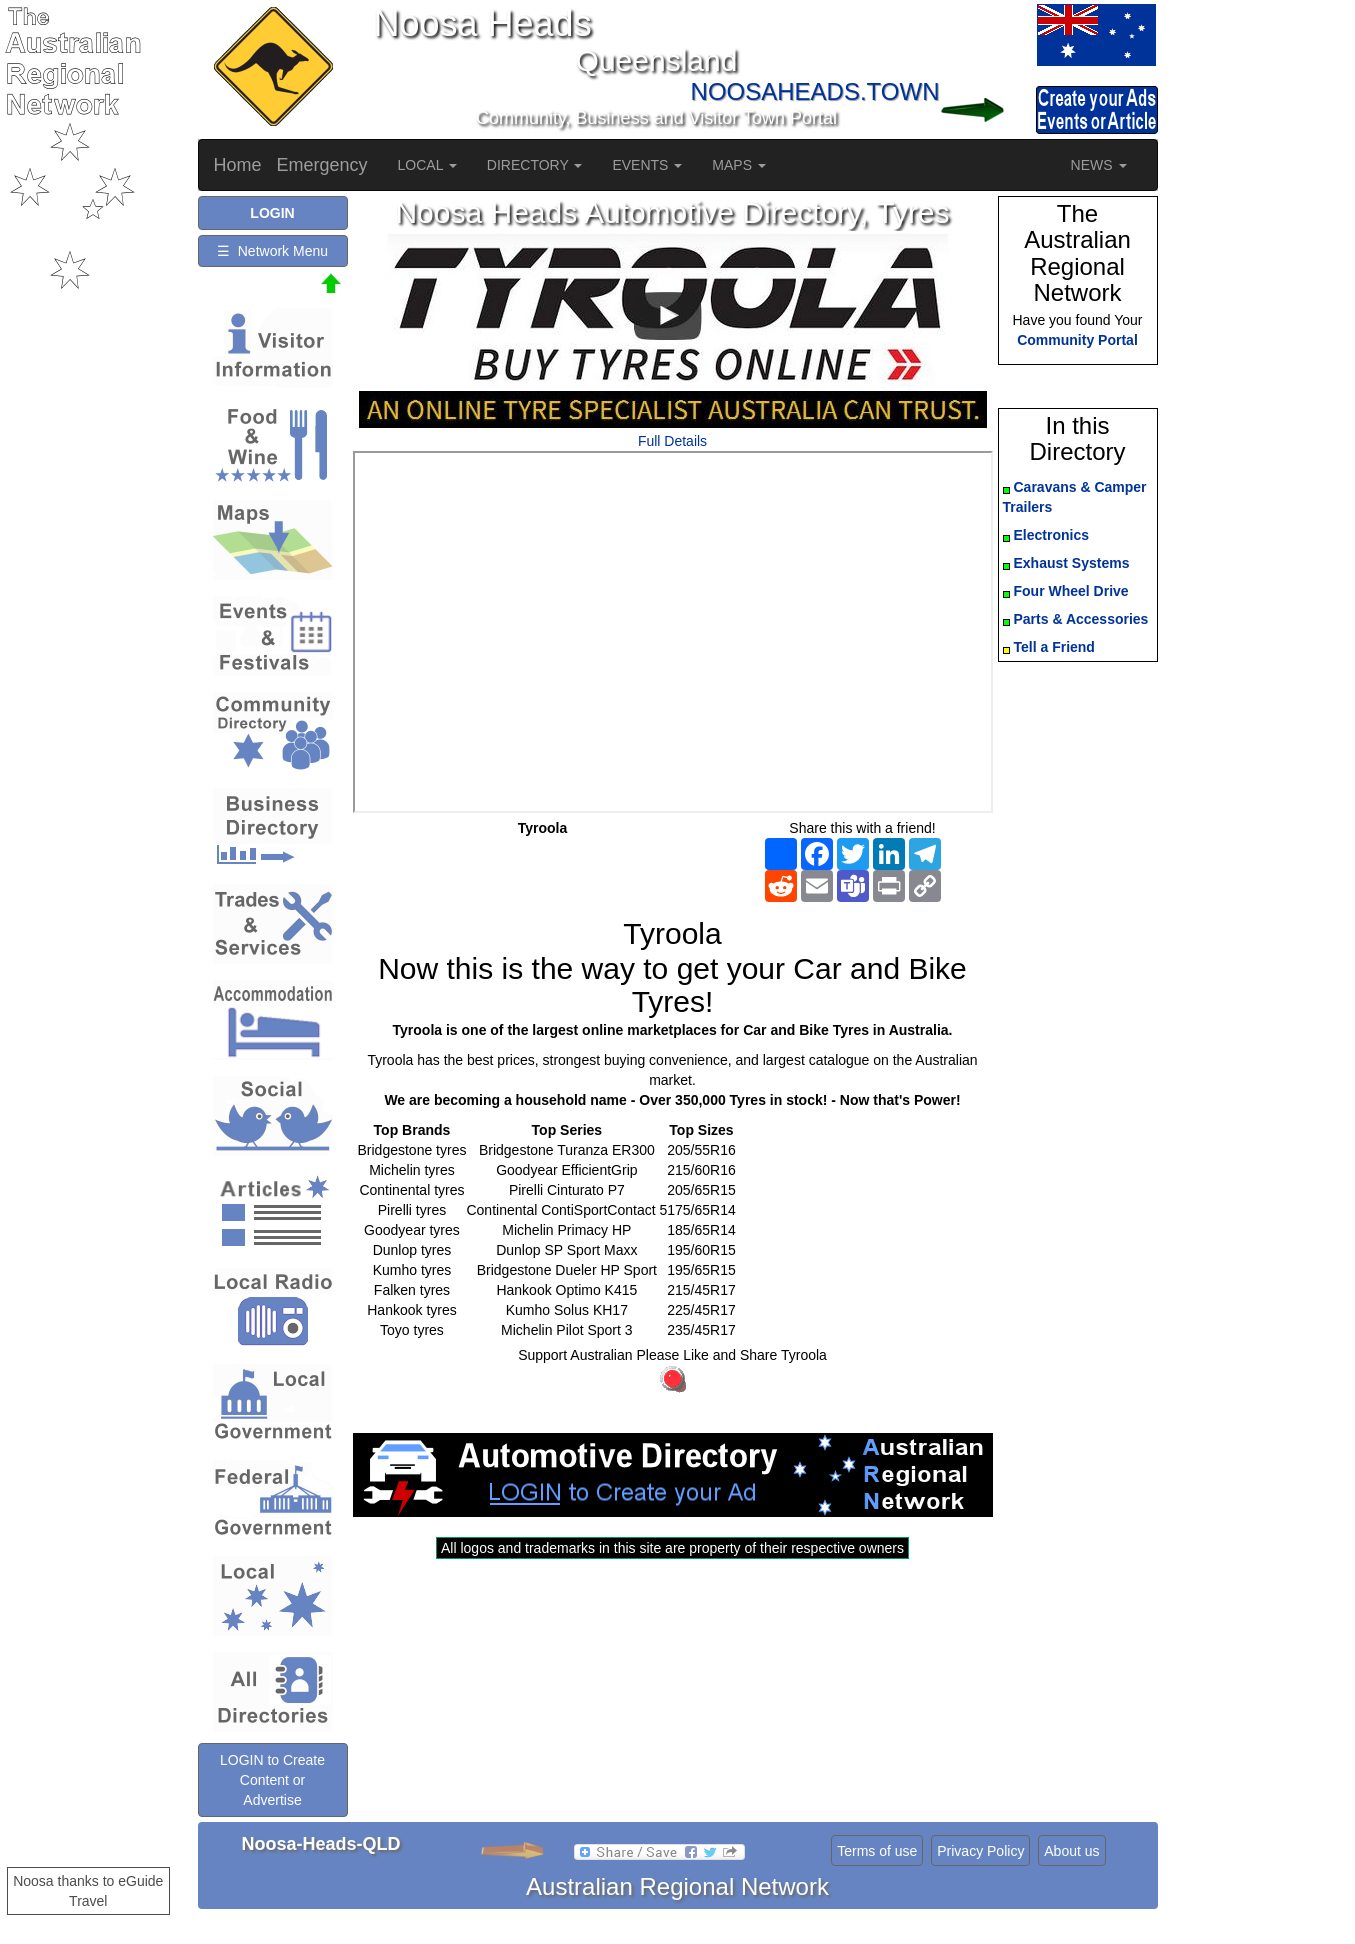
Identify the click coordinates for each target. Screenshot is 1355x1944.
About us (1071, 1851)
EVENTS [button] (647, 165)
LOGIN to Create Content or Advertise (272, 1780)
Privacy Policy (980, 1851)
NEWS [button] (1099, 165)
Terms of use (877, 1851)
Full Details (672, 441)
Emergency (322, 165)
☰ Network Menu (272, 251)
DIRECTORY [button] (535, 165)
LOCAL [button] (427, 165)
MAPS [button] (739, 165)
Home (238, 165)
